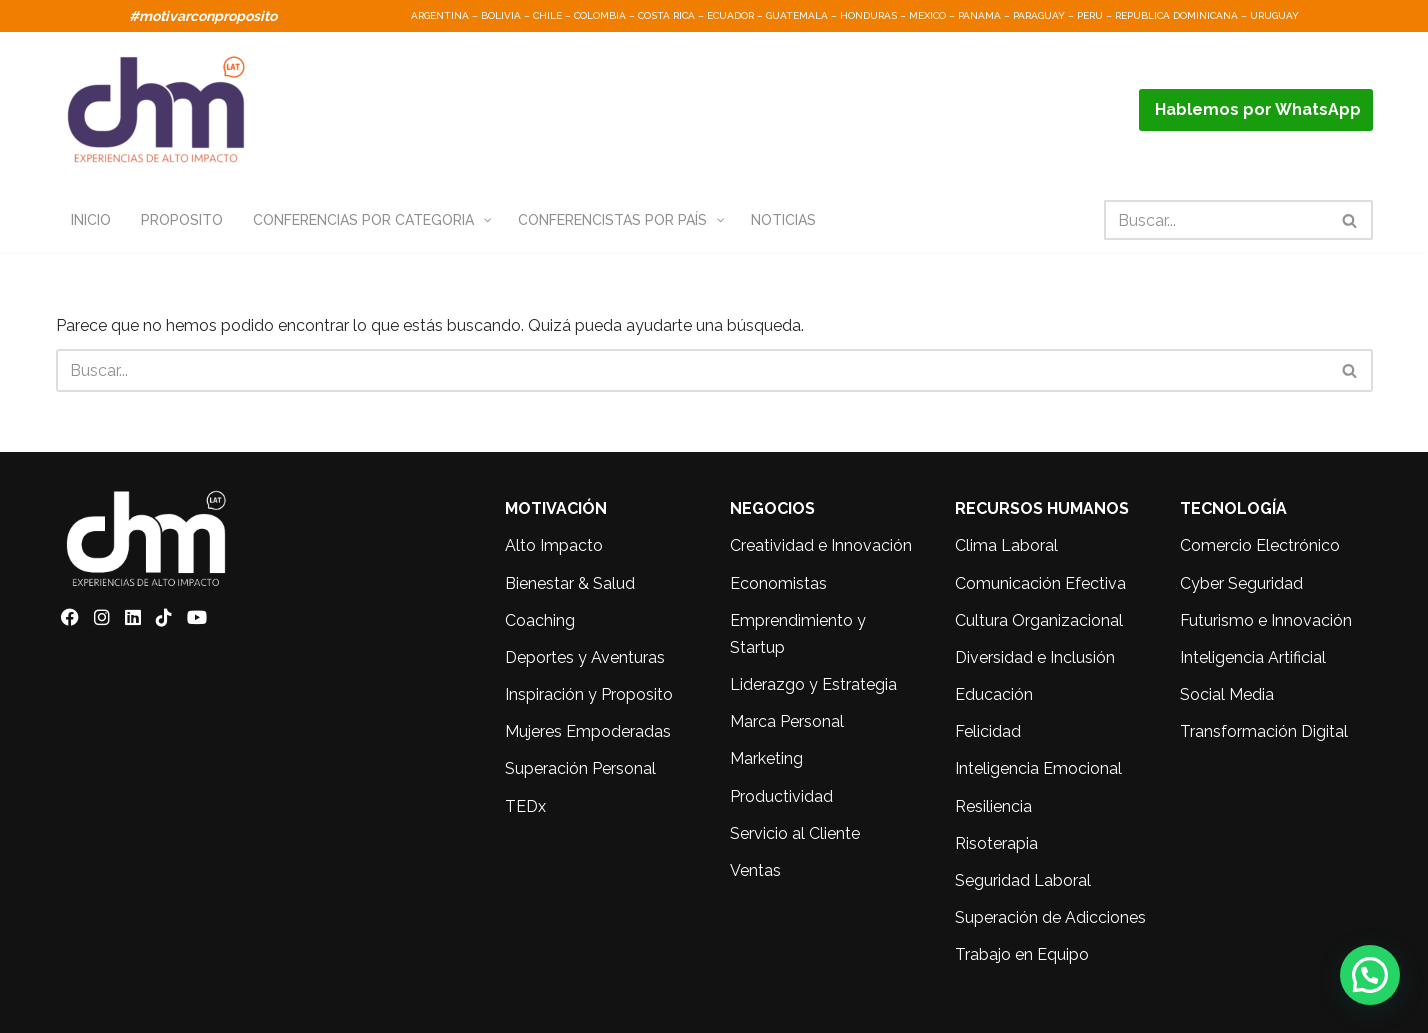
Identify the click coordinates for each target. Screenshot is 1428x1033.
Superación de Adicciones (1050, 918)
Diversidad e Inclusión (1035, 657)
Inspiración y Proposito (589, 695)
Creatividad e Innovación (821, 546)
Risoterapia (996, 843)
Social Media (1227, 695)
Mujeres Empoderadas (588, 732)
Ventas (755, 870)
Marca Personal (787, 722)
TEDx (525, 806)
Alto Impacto (554, 546)
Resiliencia (993, 806)
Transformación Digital (1264, 732)
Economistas (778, 583)
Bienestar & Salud (570, 583)
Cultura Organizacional (1039, 620)
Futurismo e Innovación (1266, 620)
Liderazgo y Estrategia (813, 685)
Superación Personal (580, 769)
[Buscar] (1216, 220)
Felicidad (988, 732)
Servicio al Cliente (795, 833)
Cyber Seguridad (1241, 583)
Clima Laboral (1006, 546)
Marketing (766, 759)
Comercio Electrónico (1260, 546)
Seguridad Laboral (1023, 880)
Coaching (540, 620)
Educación (994, 695)
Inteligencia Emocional (1038, 769)
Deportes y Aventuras (585, 657)
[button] (1370, 975)
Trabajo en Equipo (1022, 955)
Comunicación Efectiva (1040, 583)
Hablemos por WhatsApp (1256, 109)
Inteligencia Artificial (1253, 657)
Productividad (781, 796)
